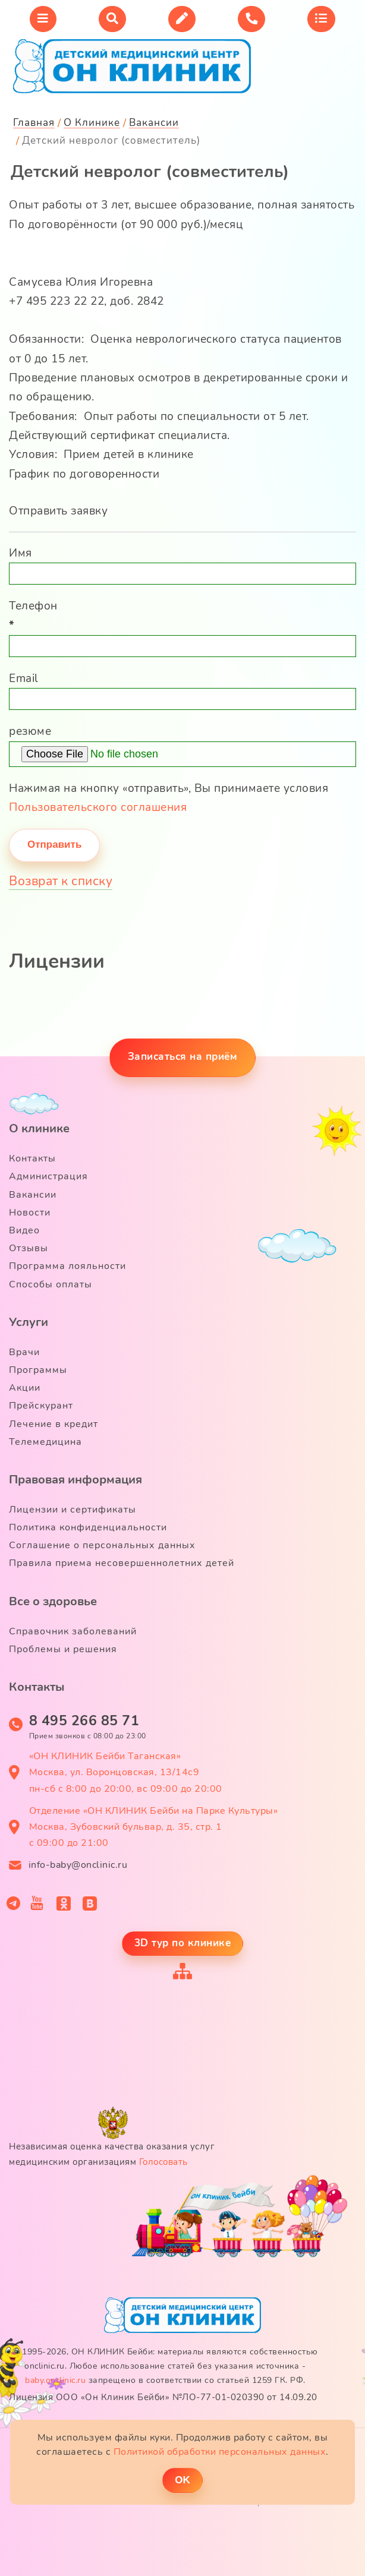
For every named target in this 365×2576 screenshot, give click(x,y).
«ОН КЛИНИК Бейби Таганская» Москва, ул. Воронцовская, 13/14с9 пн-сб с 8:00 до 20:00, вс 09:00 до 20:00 (125, 1772)
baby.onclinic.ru (55, 2380)
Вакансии (32, 1194)
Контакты (32, 1158)
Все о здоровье (53, 1601)
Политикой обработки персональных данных (220, 2451)
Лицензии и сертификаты (72, 1509)
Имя (20, 553)
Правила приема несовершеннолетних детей (121, 1563)
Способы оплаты (50, 1284)
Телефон (33, 615)
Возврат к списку (60, 881)
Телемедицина (45, 1441)
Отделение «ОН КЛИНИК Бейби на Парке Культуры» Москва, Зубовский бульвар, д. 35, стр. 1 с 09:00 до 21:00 (153, 1826)
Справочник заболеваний (73, 1631)
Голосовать (163, 2162)
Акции (24, 1387)
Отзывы (28, 1248)
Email (24, 678)
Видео (24, 1230)
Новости (30, 1212)
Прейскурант (41, 1405)
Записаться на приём (183, 1056)
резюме (30, 731)
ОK (182, 2480)
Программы (38, 1370)
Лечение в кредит (53, 1424)
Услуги (28, 1322)
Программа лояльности (67, 1266)
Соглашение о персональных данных (102, 1545)
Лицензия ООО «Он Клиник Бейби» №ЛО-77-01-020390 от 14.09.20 (163, 2397)
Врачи (24, 1352)
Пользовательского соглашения (98, 807)
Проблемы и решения (63, 1649)
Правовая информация (75, 1480)
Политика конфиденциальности (88, 1527)
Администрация (48, 1176)
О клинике (39, 1128)
